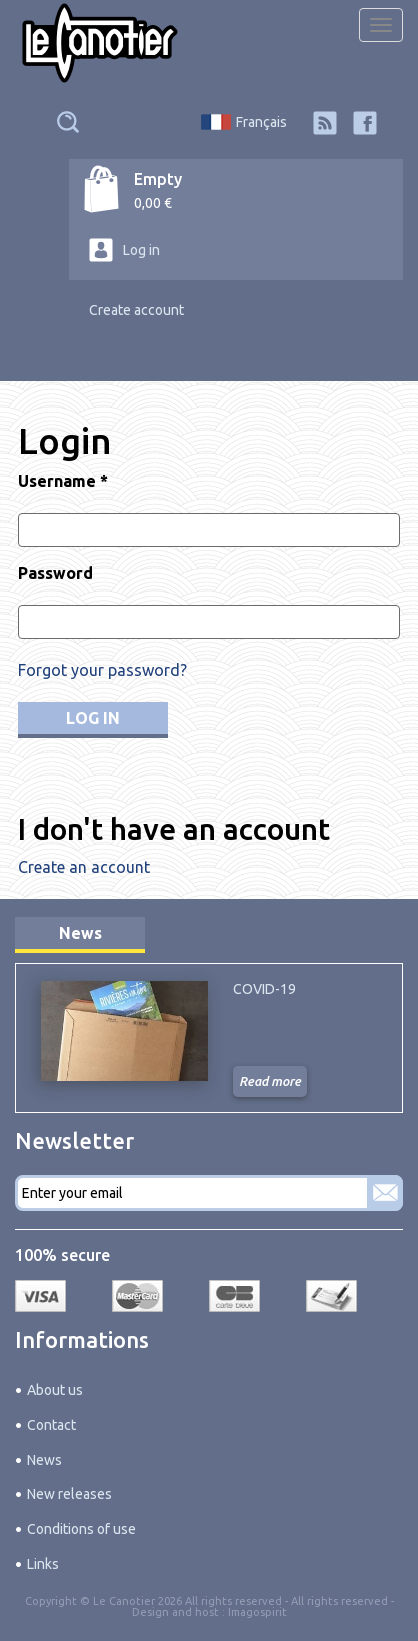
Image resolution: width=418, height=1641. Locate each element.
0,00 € (153, 203)
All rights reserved (339, 1601)
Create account (136, 310)
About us (55, 1390)
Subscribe (385, 1193)
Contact (51, 1425)
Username (63, 481)
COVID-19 (264, 989)
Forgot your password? (102, 670)
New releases (69, 1494)
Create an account (84, 867)
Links (43, 1564)
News (80, 933)
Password (55, 573)
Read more (270, 1081)
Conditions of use (81, 1529)
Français (261, 122)
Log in (141, 250)
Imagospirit (257, 1612)
